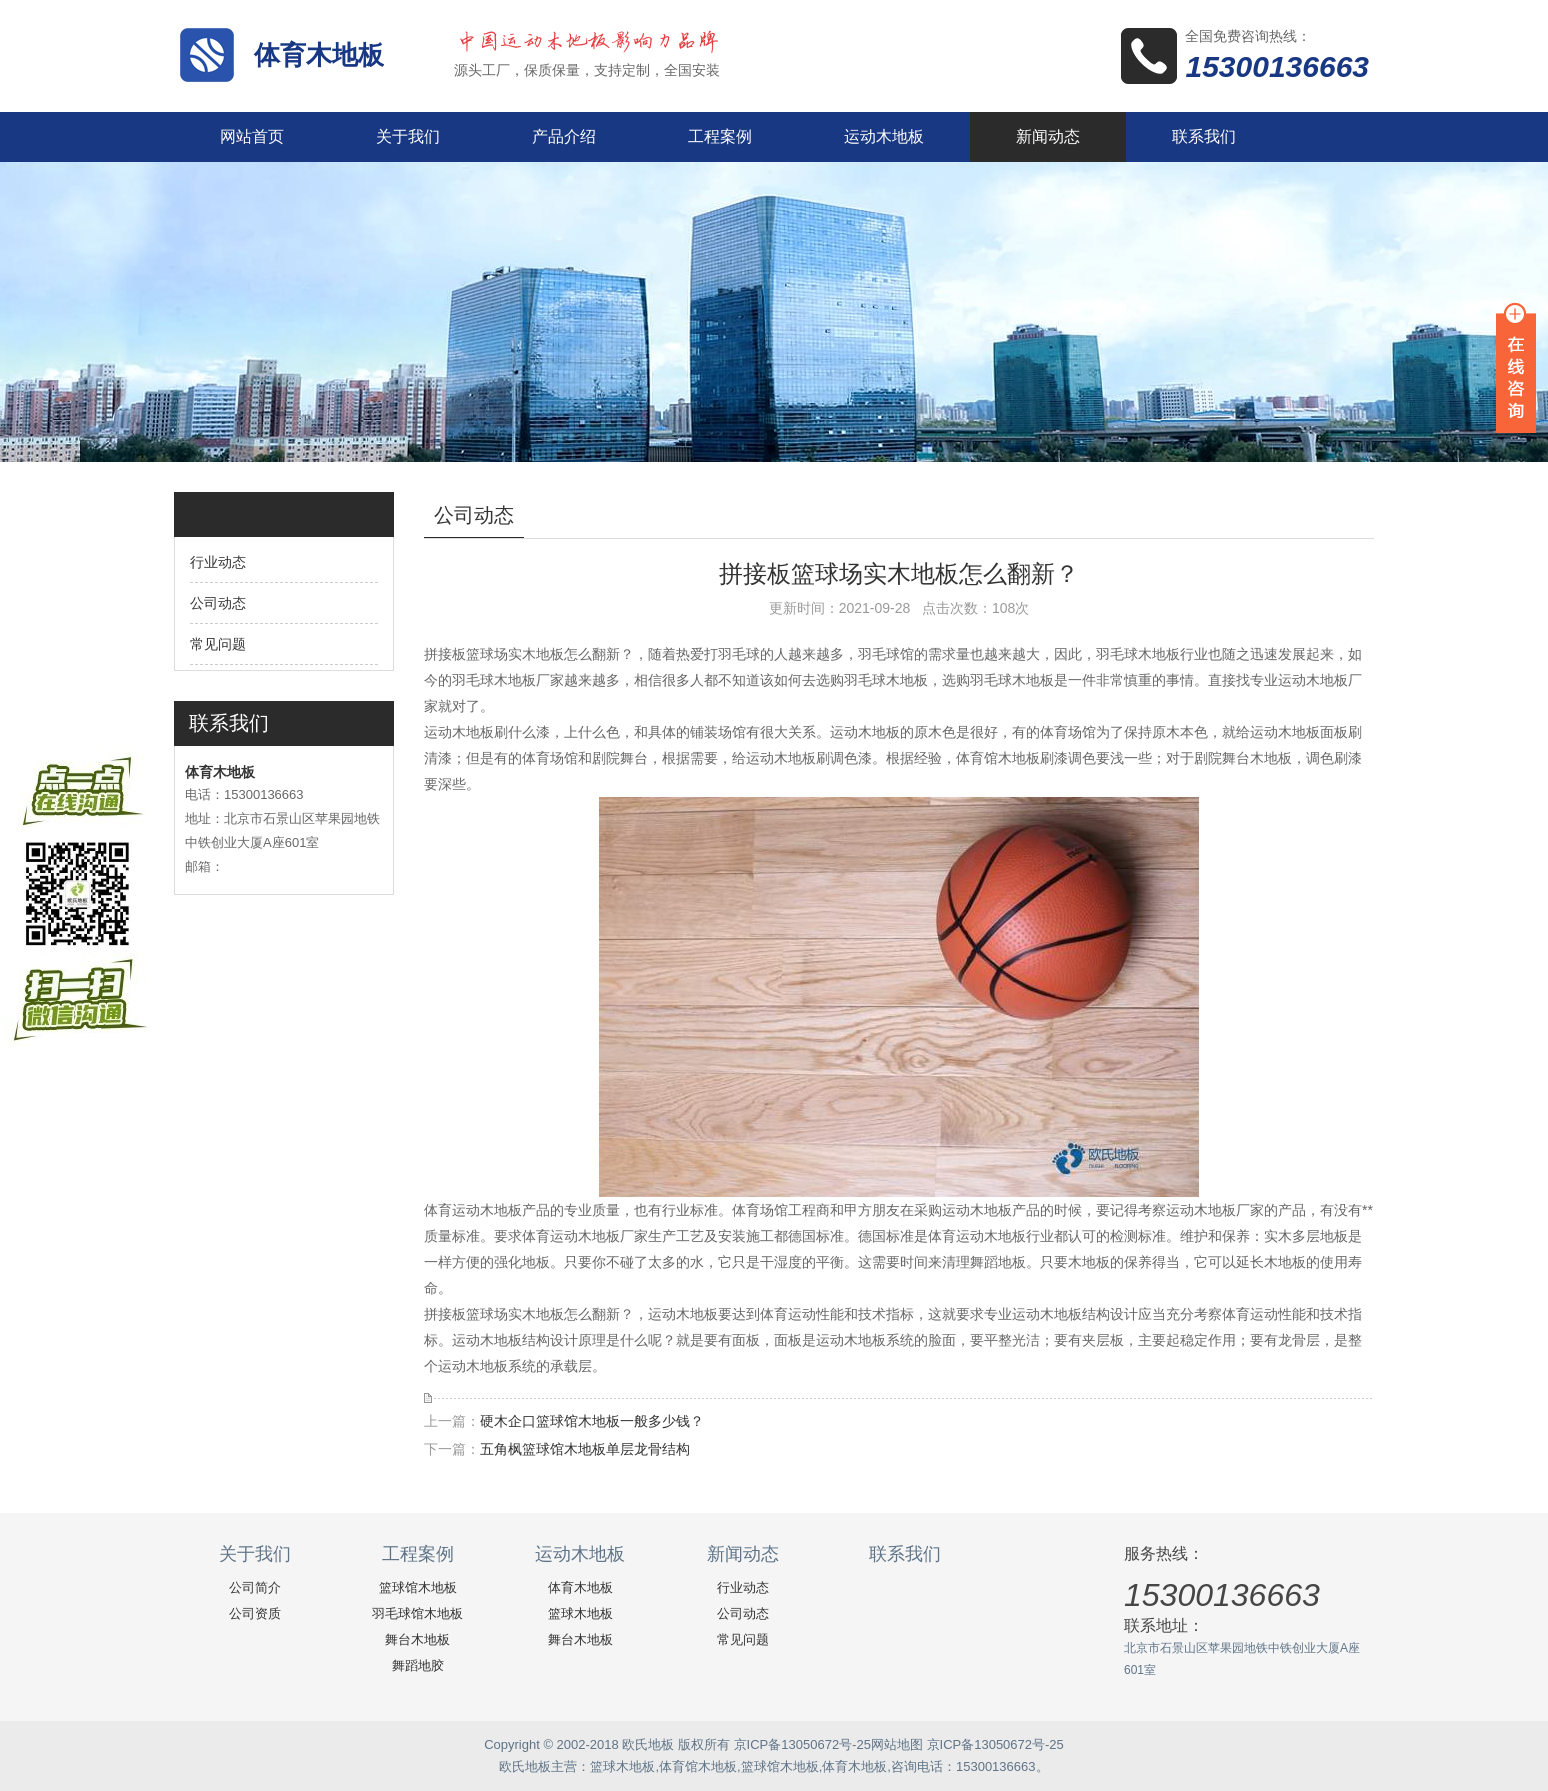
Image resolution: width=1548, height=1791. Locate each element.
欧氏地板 (525, 1766)
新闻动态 (1048, 136)
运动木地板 (884, 136)
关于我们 (408, 136)
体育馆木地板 (698, 1766)
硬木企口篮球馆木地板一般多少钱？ (592, 1421)
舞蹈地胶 (418, 1665)
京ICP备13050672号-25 (802, 1744)
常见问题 (218, 644)
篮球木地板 (580, 1613)
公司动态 (218, 603)
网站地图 (897, 1744)
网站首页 (252, 136)
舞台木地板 (417, 1639)
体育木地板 (319, 55)
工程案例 (720, 136)
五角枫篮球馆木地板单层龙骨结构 (585, 1449)
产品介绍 (564, 136)
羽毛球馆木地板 (417, 1613)
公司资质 (255, 1613)
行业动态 (218, 562)
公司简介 (255, 1587)
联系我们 (1204, 136)
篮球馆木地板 (418, 1587)
